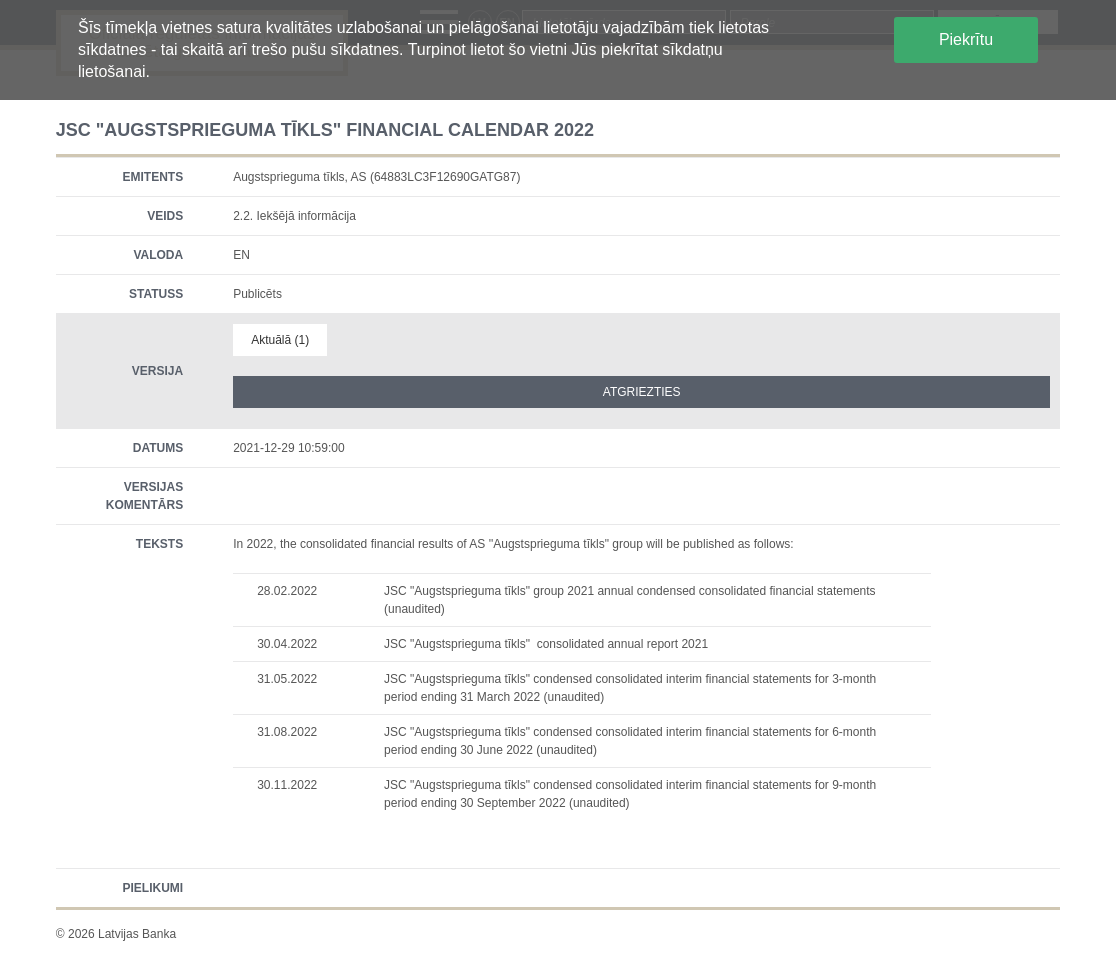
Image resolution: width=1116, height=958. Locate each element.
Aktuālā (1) (280, 340)
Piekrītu (966, 39)
